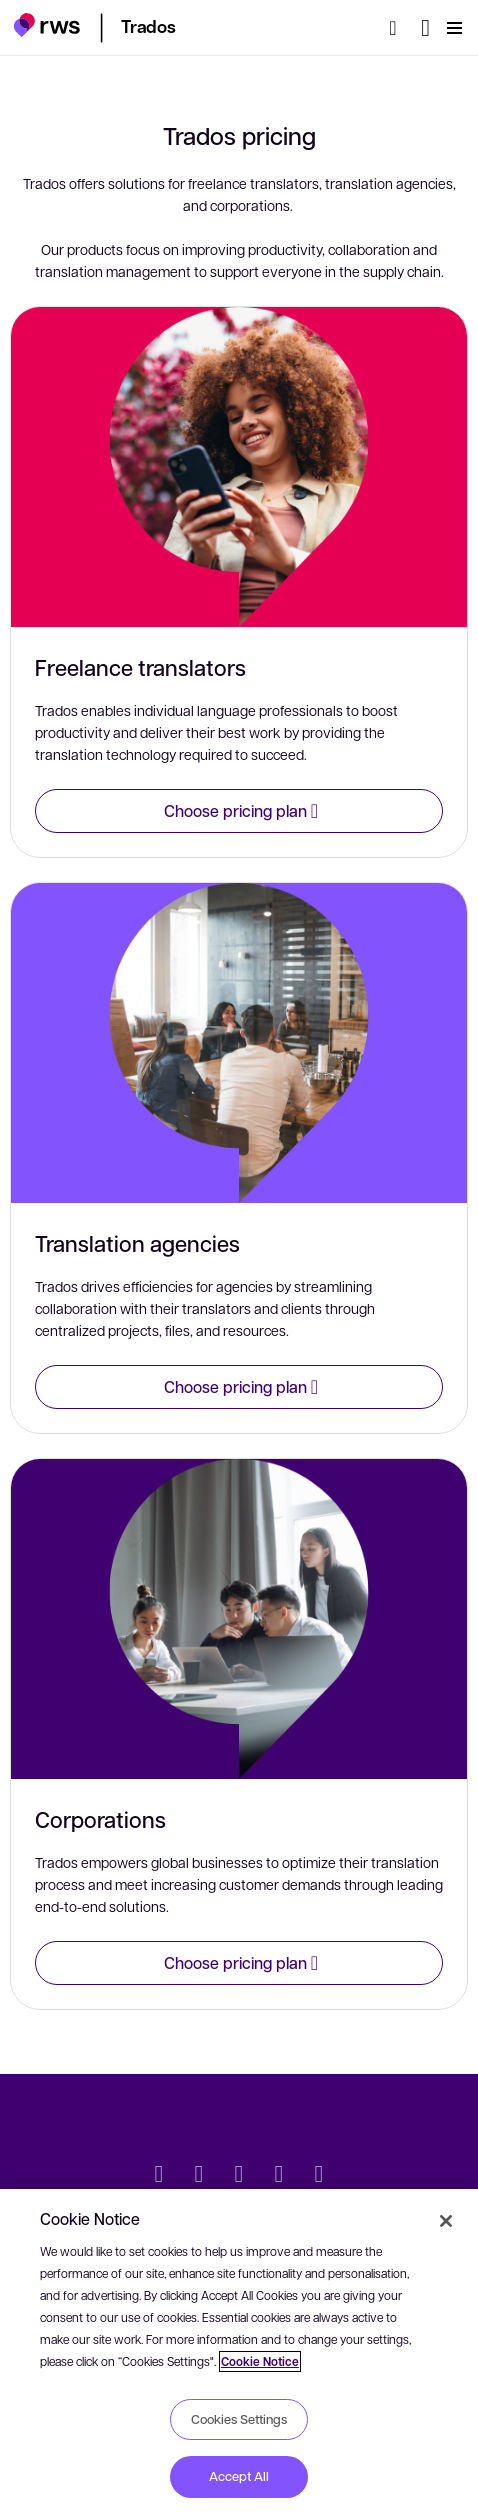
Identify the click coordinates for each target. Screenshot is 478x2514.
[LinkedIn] (199, 2176)
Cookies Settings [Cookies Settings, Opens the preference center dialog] (239, 2419)
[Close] (446, 2221)
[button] (46, 25)
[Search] (399, 28)
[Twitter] (159, 2176)
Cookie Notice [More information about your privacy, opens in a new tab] (260, 2361)
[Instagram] (319, 2176)
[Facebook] (239, 2176)
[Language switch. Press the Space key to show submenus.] (425, 28)
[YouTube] (279, 2176)
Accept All (239, 2476)
